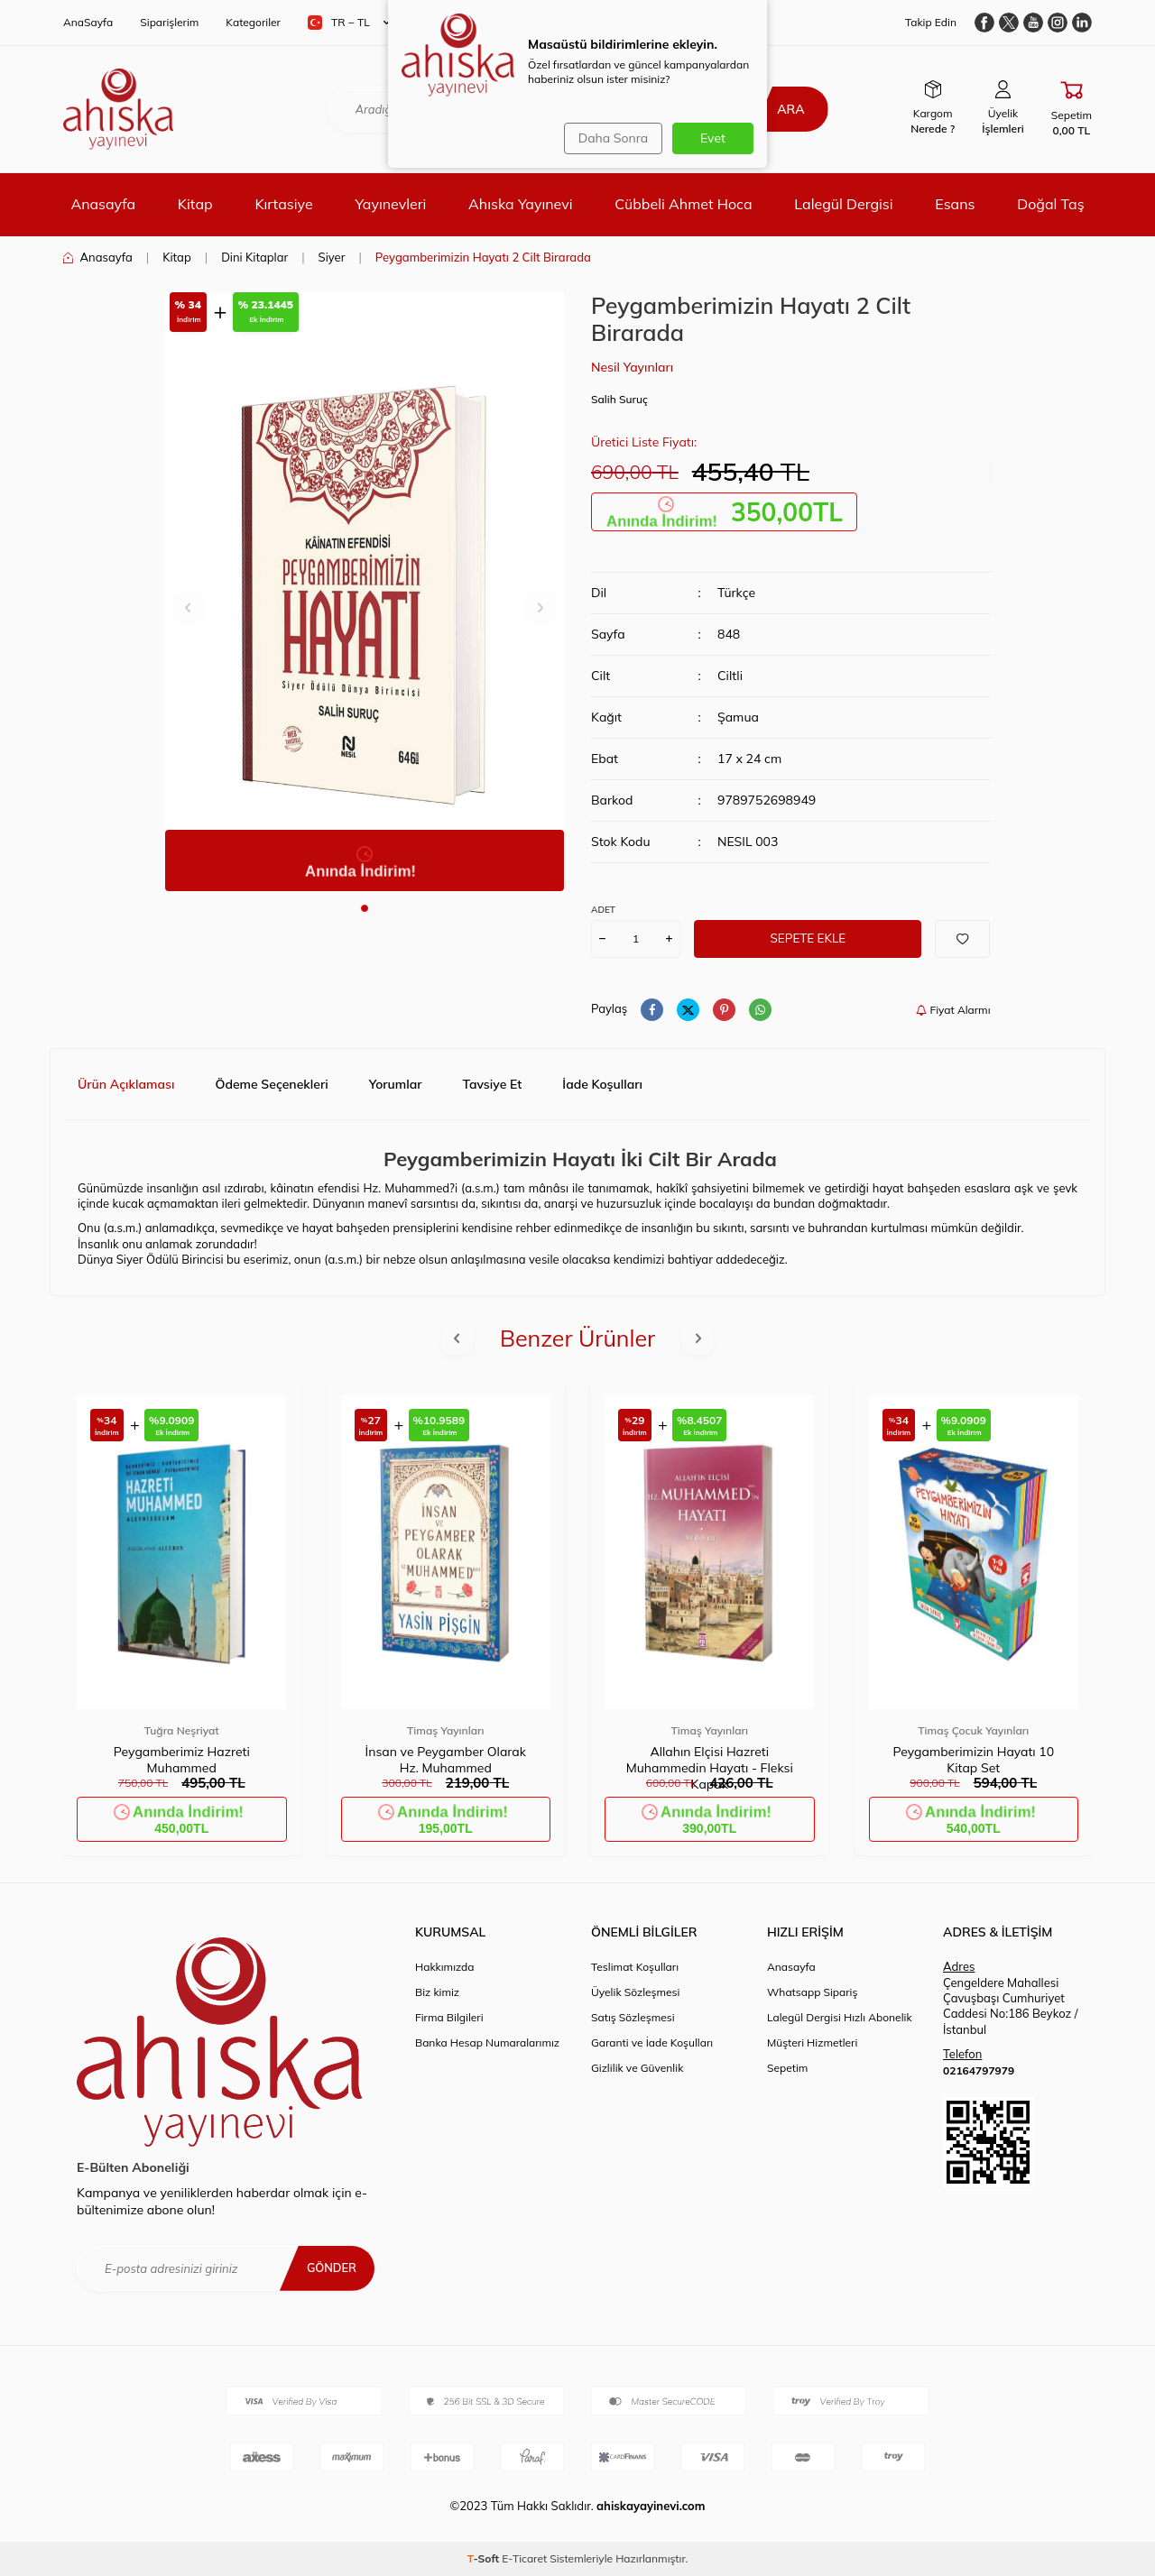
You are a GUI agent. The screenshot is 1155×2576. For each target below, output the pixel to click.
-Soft (485, 2558)
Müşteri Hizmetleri (812, 2042)
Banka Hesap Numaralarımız (487, 2042)
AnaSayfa (88, 22)
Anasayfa (102, 204)
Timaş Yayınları (446, 1730)
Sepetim (787, 2068)
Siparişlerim (169, 22)
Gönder (329, 2267)
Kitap (195, 204)
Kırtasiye (283, 204)
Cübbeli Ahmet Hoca (683, 204)
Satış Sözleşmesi (633, 2017)
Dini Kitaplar (254, 257)
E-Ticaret (524, 2558)
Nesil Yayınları (632, 367)
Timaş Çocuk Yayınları (973, 1730)
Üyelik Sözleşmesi (635, 1992)
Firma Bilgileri (449, 2017)
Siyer (332, 257)
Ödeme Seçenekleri (271, 1084)
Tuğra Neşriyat (181, 1730)
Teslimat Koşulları (635, 1966)
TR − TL (349, 22)
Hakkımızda (445, 1966)
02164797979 (978, 2070)
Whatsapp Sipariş (812, 1992)
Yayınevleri (390, 204)
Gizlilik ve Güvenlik (637, 2068)
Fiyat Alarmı (953, 1010)
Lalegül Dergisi (843, 204)
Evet (712, 138)
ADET (603, 909)
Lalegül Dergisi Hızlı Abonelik (839, 2017)
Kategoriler (253, 22)
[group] (365, 592)
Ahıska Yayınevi (520, 204)
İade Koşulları (602, 1084)
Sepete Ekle (808, 938)
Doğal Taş (1050, 204)
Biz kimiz (437, 1992)
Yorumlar (395, 1084)
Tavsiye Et (492, 1084)
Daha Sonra (609, 138)
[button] (364, 908)
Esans (955, 204)
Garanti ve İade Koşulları (652, 2042)
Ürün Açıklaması (126, 1084)
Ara (782, 109)
